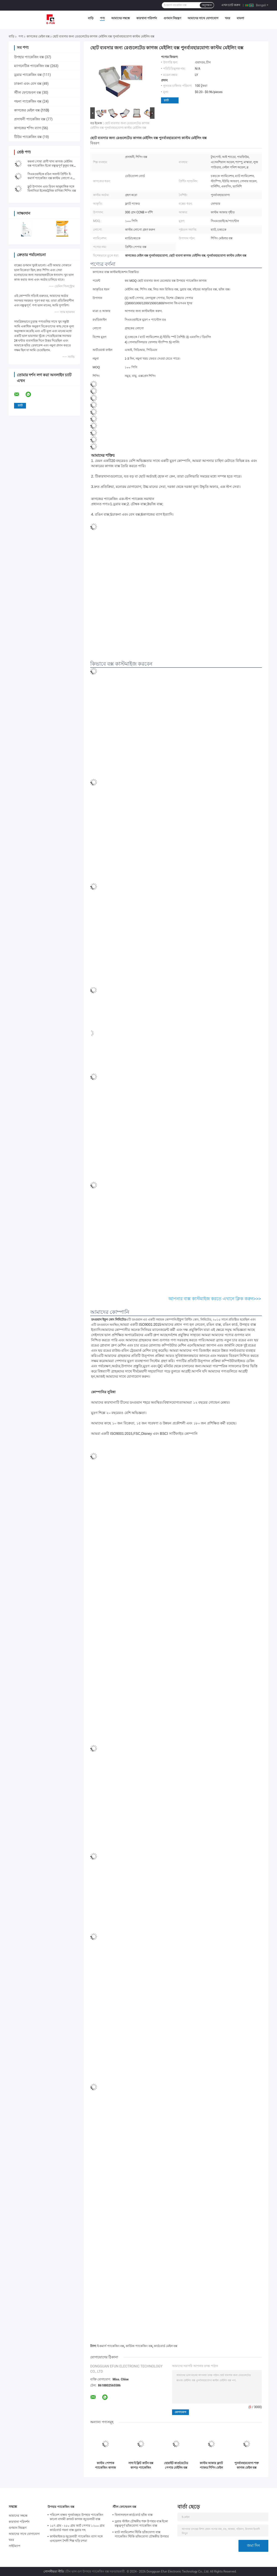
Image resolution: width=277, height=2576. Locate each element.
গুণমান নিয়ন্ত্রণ (172, 18)
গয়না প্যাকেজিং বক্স (28, 101)
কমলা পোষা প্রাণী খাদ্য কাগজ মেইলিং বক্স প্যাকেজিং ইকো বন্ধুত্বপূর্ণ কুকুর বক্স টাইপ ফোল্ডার (50, 165)
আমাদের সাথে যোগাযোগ (203, 18)
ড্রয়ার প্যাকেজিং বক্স (28, 75)
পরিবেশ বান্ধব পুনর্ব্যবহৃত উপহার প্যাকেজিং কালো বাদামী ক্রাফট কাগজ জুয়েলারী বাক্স (76, 2517)
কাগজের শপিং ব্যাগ (27, 128)
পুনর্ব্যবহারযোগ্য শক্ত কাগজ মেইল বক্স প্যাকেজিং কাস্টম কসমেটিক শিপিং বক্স (246, 2465)
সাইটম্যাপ (15, 2546)
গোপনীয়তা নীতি (53, 2571)
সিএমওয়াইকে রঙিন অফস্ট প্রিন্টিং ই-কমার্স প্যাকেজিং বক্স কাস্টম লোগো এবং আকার (51, 178)
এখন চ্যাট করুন (230, 5)
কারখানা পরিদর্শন (146, 18)
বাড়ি (90, 18)
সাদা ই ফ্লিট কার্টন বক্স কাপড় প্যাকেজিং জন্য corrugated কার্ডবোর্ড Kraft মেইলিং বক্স (140, 2465)
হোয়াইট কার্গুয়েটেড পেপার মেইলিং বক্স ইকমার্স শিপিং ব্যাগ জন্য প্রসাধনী (176, 2465)
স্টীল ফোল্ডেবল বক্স (27, 92)
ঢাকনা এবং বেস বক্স (28, 84)
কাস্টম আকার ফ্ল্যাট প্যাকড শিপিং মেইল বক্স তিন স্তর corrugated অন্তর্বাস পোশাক (211, 2465)
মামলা (240, 18)
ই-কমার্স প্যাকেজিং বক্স (110, 2346)
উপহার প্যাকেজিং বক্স (29, 57)
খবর (227, 18)
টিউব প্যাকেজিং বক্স (28, 137)
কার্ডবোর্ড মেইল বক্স (165, 2346)
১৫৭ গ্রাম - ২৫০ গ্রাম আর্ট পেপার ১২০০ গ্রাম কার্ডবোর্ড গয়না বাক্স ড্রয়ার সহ (77, 2528)
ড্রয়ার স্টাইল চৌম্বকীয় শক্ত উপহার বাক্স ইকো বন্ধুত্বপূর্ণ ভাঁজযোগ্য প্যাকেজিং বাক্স (141, 2523)
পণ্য (102, 18)
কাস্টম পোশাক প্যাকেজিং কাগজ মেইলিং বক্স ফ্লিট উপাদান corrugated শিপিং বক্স (105, 2465)
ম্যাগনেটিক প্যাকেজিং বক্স (31, 66)
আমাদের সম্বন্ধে (120, 18)
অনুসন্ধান (207, 5)
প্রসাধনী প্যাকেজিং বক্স (29, 119)
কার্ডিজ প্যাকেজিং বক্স (139, 2346)
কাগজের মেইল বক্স (38, 36)
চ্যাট (166, 100)
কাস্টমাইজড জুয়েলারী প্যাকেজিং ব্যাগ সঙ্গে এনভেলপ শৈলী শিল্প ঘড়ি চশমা (76, 2538)
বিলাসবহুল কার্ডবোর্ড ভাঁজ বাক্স (134, 2514)
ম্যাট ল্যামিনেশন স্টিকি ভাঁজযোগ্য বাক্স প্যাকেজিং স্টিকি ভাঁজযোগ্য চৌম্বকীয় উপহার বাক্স (142, 2534)
